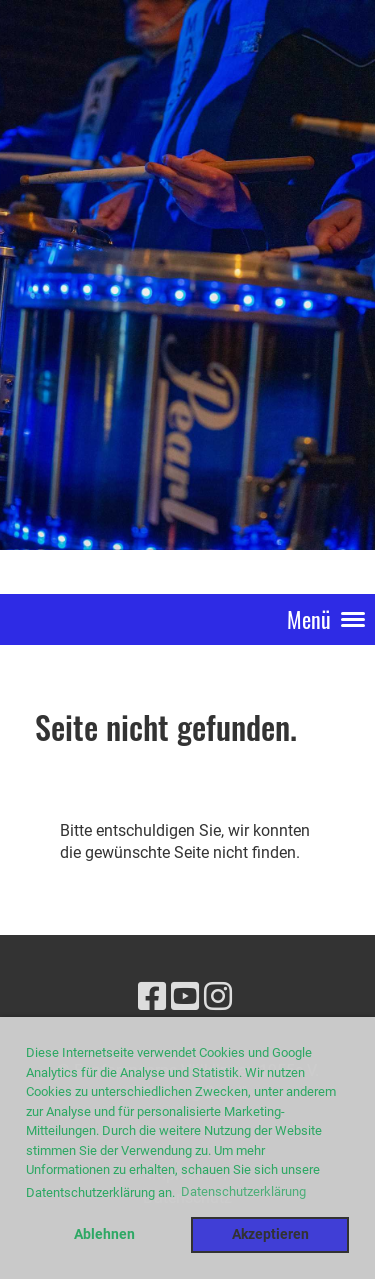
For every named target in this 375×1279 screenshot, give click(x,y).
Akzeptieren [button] (270, 1234)
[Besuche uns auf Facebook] (152, 997)
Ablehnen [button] (104, 1234)
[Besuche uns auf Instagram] (218, 997)
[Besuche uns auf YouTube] (185, 997)
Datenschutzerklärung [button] (243, 1191)
